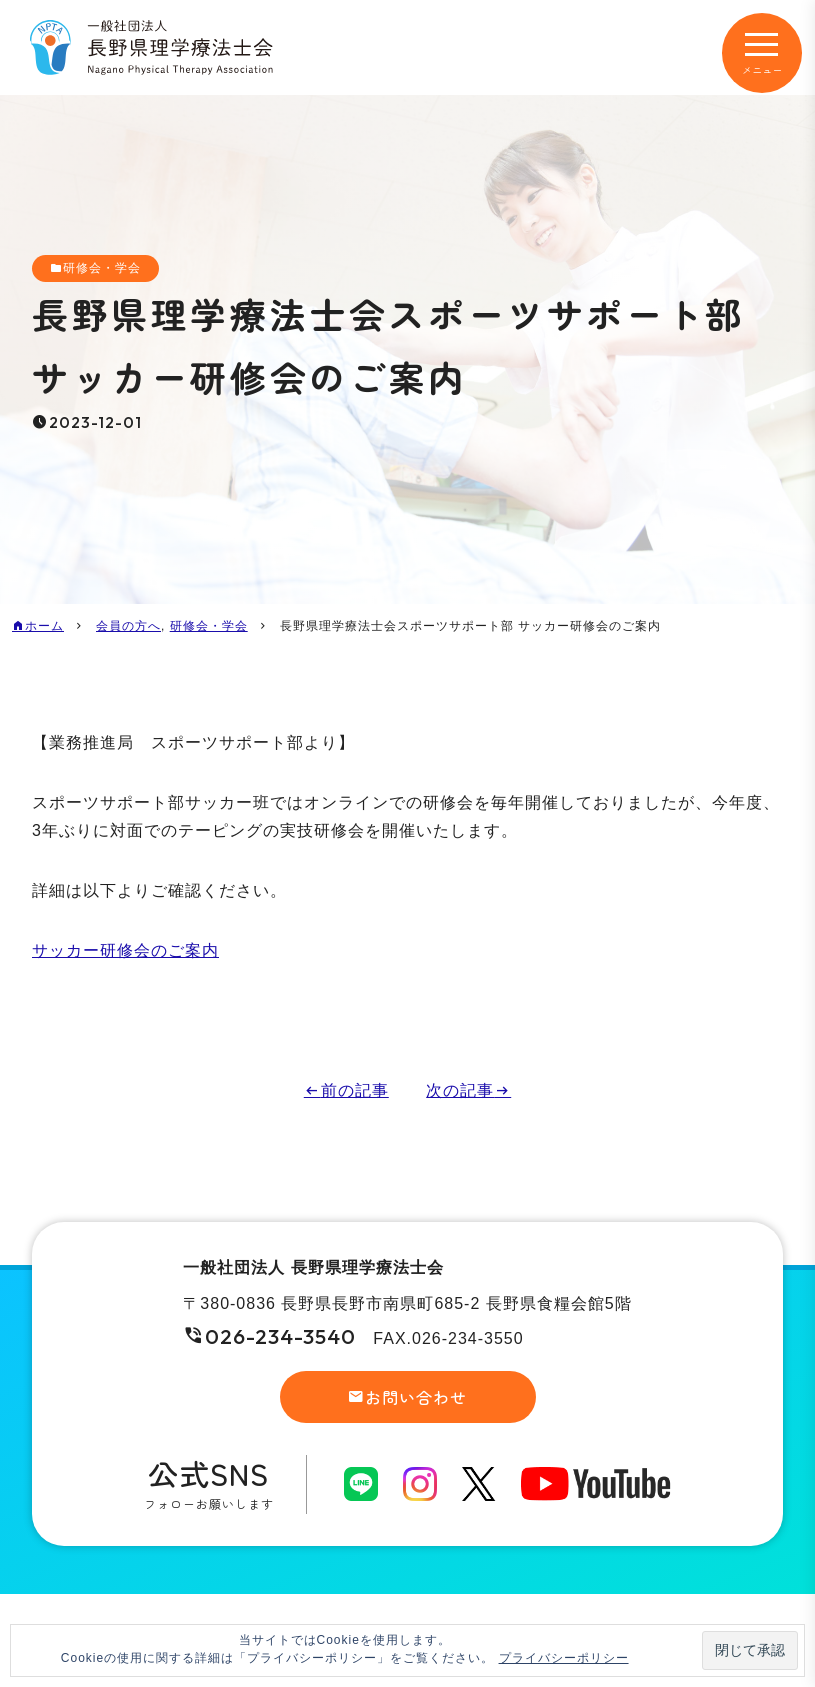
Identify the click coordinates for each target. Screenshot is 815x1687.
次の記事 (460, 1090)
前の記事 (355, 1090)
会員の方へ (128, 626)
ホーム (44, 626)
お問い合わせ (416, 1397)
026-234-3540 (280, 1336)
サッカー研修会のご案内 (125, 950)
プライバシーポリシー (564, 1658)
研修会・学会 (102, 268)
